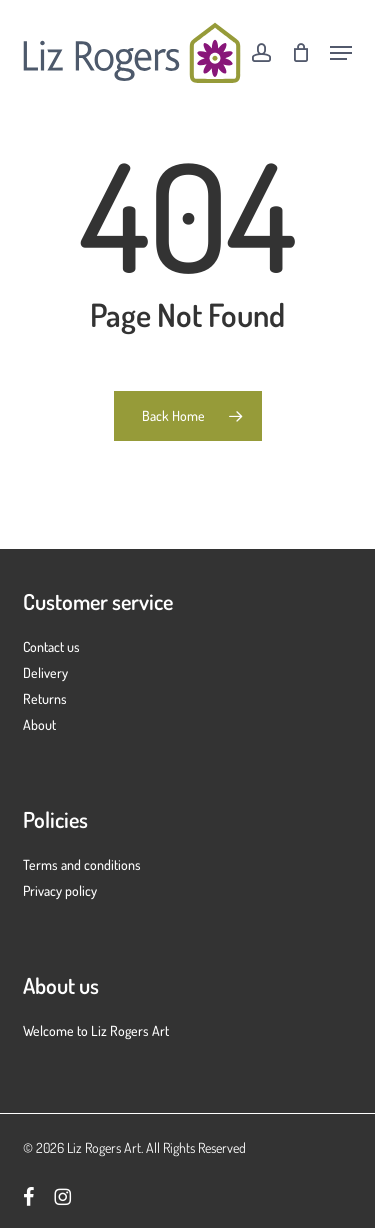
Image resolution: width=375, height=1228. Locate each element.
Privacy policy (60, 890)
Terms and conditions (82, 864)
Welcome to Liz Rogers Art (96, 1030)
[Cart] (300, 53)
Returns (45, 698)
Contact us (51, 646)
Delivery (45, 672)
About (39, 724)
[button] (341, 53)
